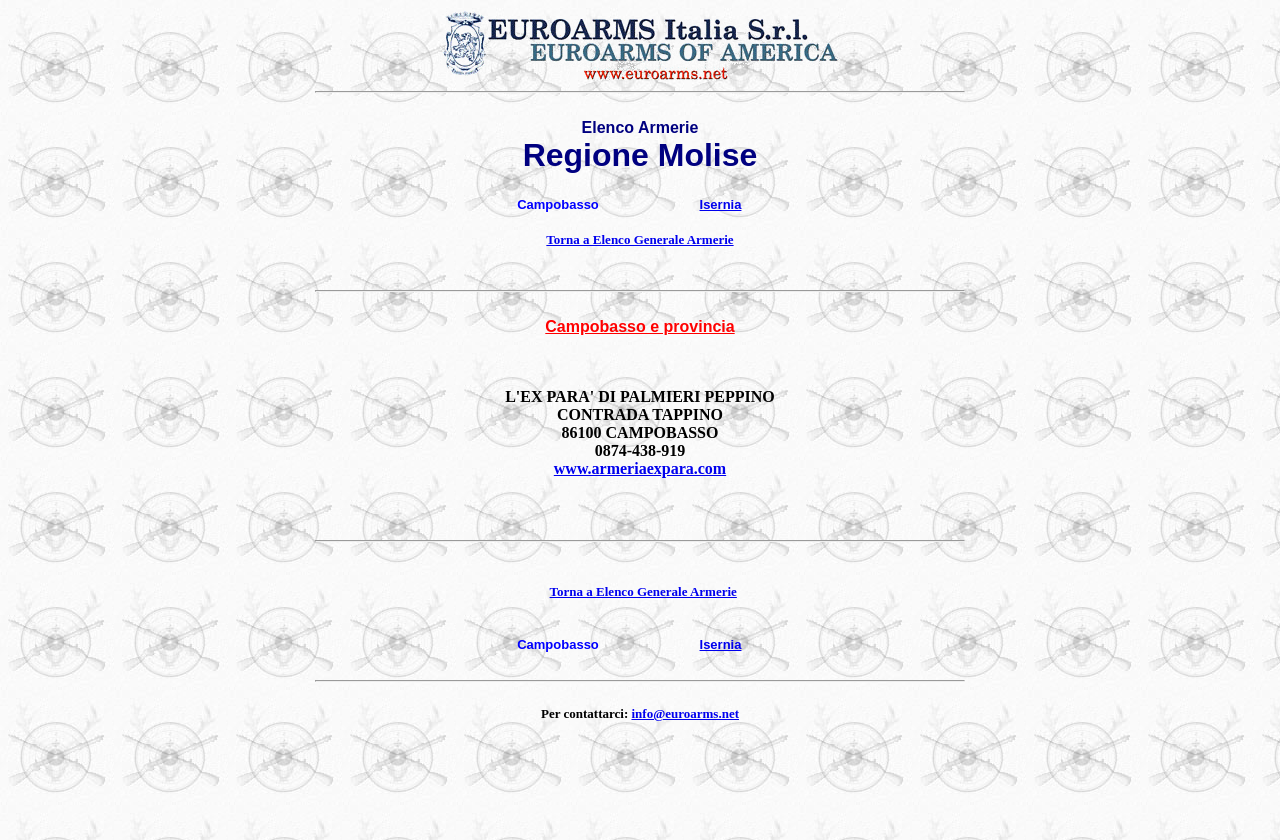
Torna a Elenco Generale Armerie (639, 239)
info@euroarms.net (685, 713)
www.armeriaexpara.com (640, 468)
